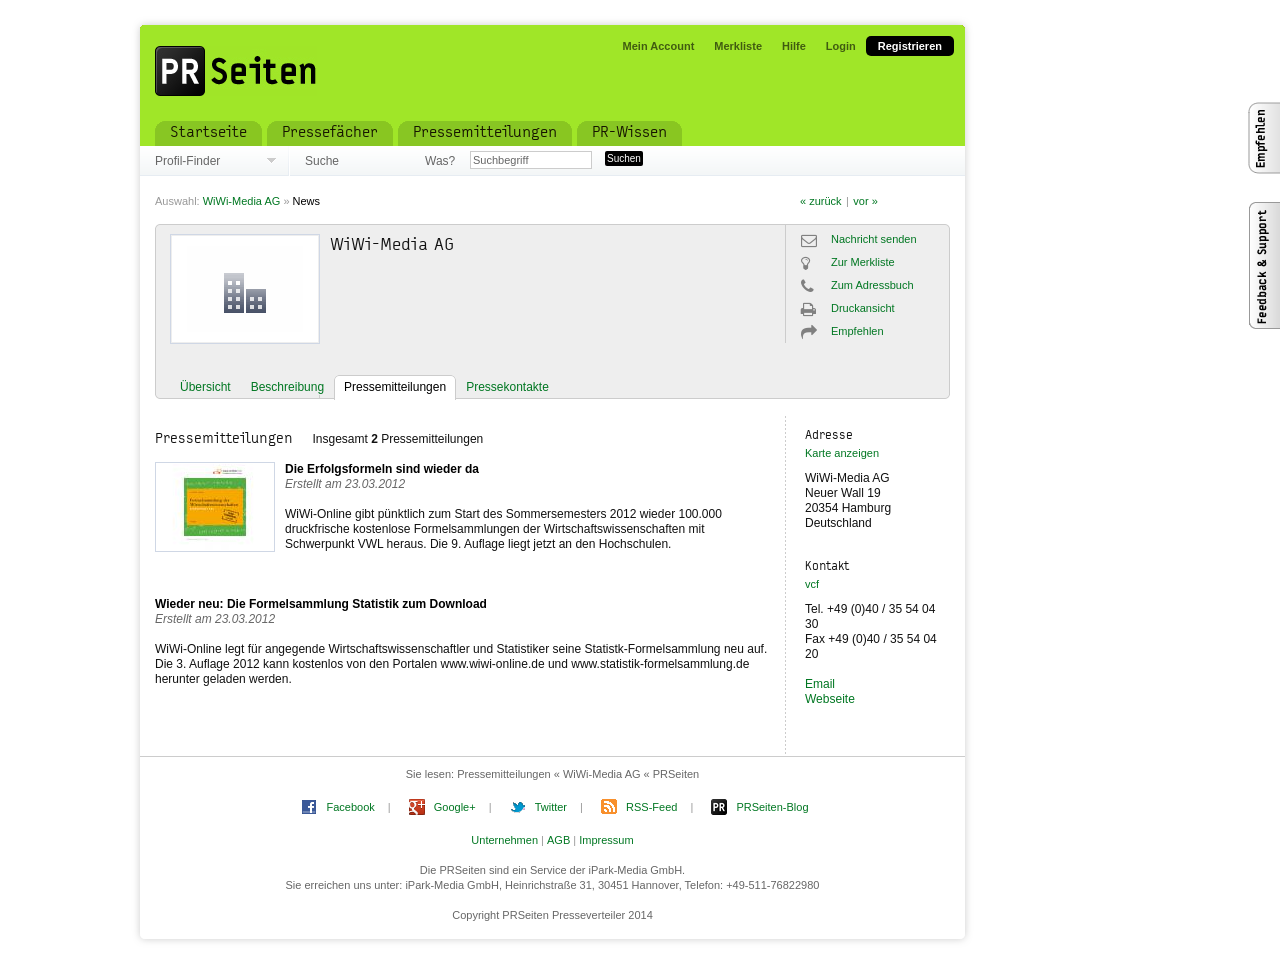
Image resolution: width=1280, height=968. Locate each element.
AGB (558, 840)
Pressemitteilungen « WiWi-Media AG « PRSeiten (578, 774)
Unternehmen (504, 840)
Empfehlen (857, 331)
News (307, 201)
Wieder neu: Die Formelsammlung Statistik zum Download (321, 604)
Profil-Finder (187, 161)
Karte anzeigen (842, 453)
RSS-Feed (651, 807)
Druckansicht (863, 308)
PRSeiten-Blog (772, 807)
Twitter (551, 807)
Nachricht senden (874, 239)
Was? (440, 161)
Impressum (606, 840)
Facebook (350, 807)
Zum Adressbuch (872, 285)
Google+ (455, 807)
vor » (865, 201)
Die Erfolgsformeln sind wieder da (382, 469)
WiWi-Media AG (242, 201)
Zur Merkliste (863, 262)
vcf (812, 584)
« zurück (821, 201)
